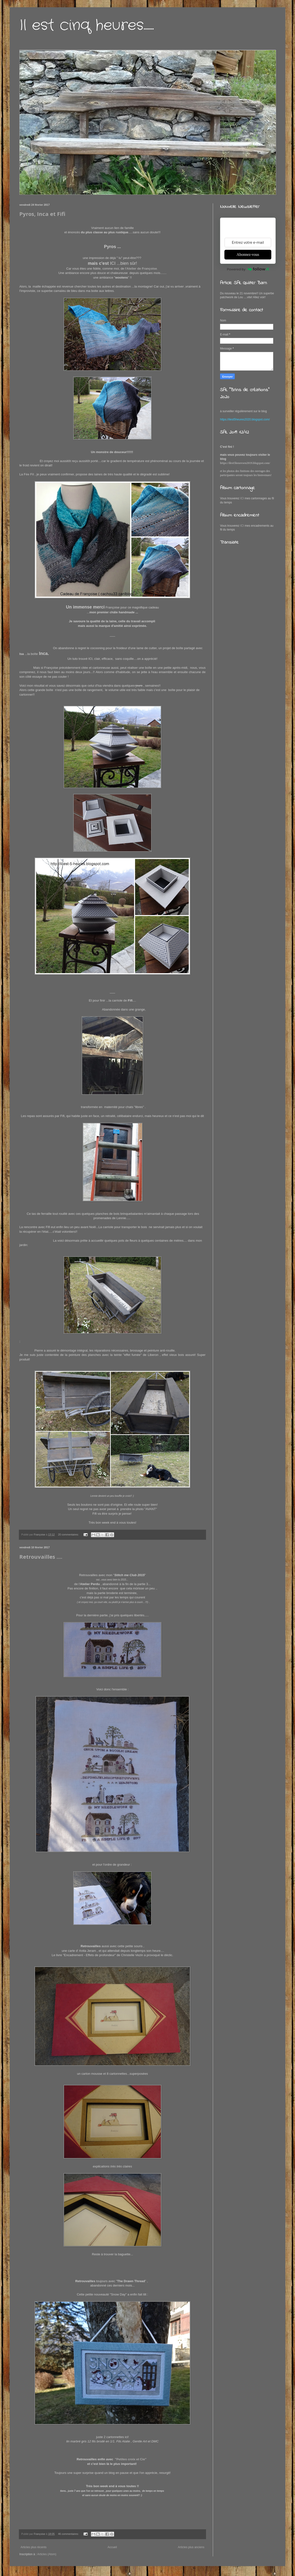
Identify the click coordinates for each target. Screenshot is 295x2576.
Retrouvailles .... (40, 1556)
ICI (113, 263)
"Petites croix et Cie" (131, 2459)
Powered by (248, 269)
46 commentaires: (69, 2533)
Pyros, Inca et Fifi (42, 213)
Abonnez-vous (247, 254)
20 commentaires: (69, 1534)
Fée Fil (29, 474)
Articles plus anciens (191, 2547)
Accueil (112, 2547)
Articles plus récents (33, 2547)
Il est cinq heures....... (86, 25)
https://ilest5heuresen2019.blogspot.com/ (245, 463)
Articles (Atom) (46, 2554)
